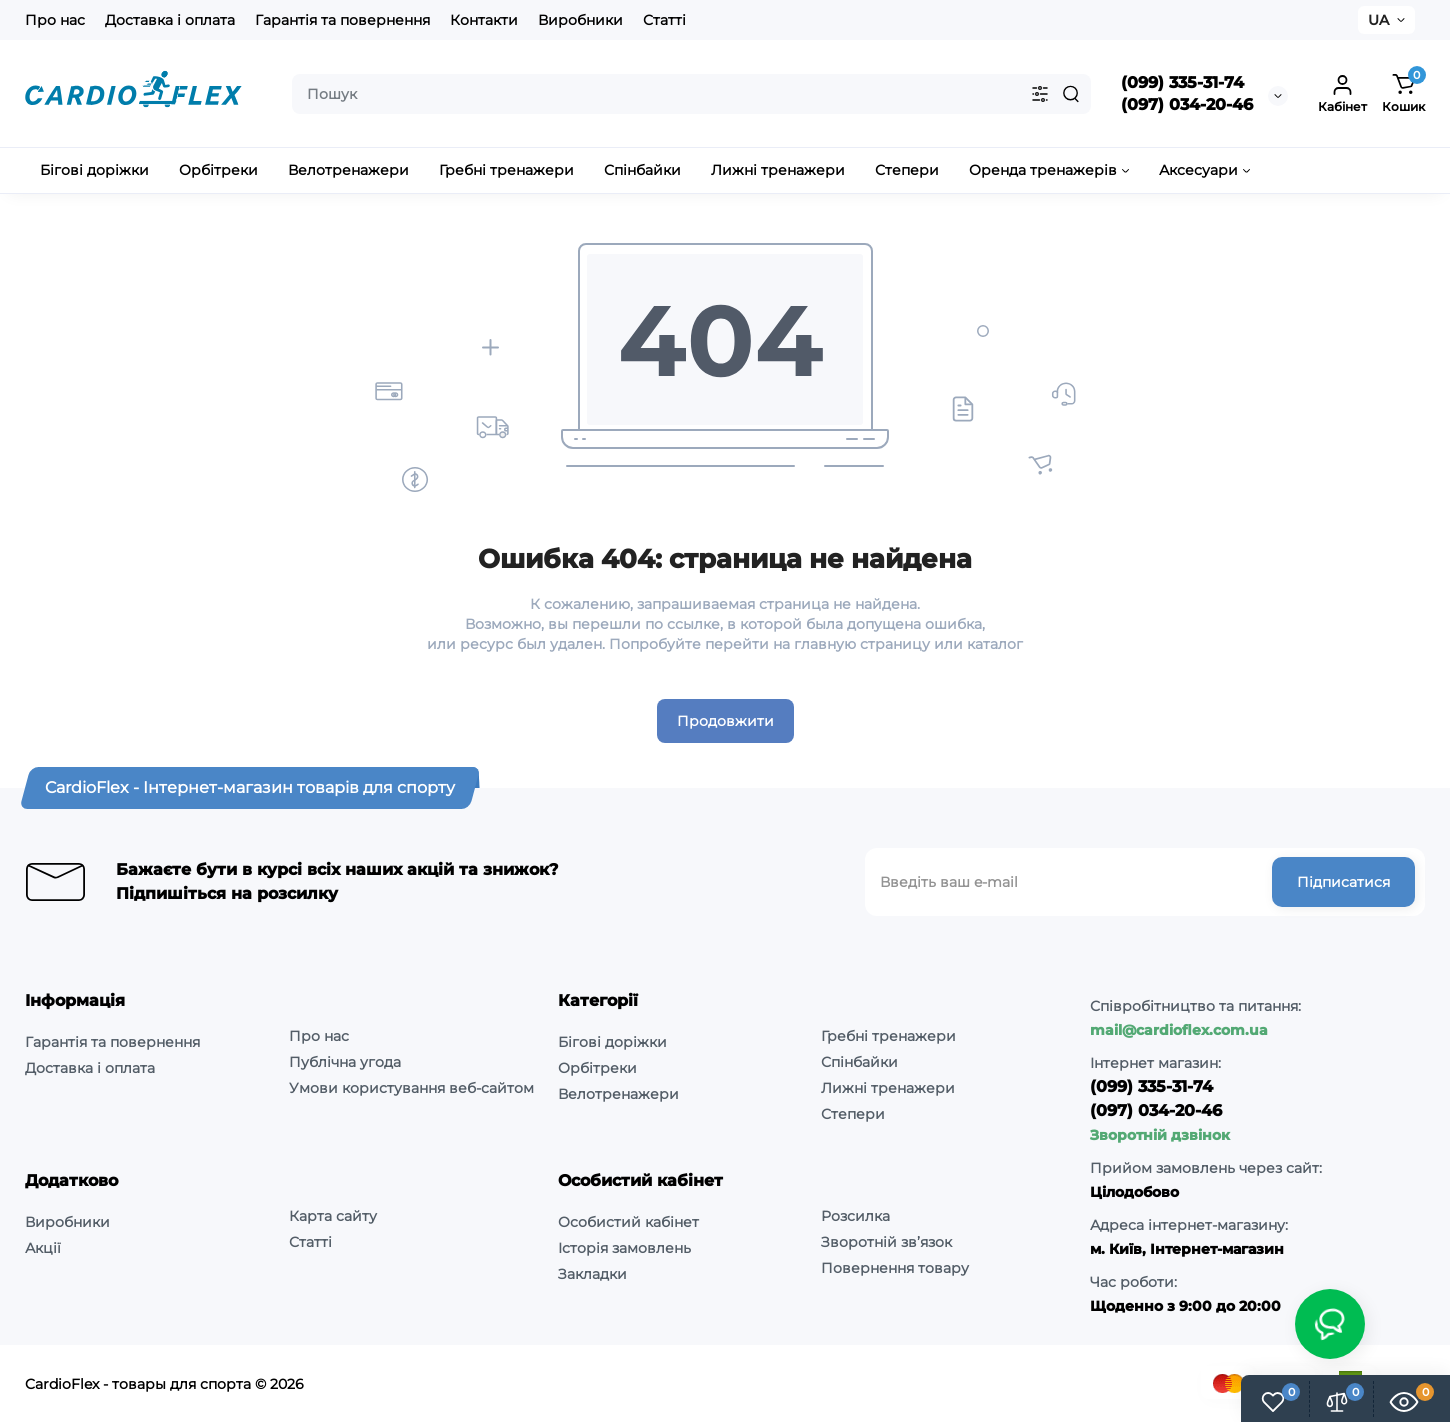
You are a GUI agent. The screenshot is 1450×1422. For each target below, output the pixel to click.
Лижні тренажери (888, 1088)
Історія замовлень (624, 1248)
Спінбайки (859, 1062)
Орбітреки (597, 1068)
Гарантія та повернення (342, 20)
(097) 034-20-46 (1187, 104)
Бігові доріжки (612, 1042)
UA (1378, 20)
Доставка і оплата (170, 20)
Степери (853, 1114)
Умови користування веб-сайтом (411, 1088)
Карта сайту (333, 1216)
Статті (664, 20)
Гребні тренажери (888, 1036)
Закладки (592, 1274)
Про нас (55, 20)
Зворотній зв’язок (886, 1242)
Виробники (580, 20)
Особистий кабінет (628, 1222)
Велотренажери (618, 1094)
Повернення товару (895, 1268)
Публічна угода (345, 1062)
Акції (43, 1248)
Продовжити (725, 721)
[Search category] (1040, 94)
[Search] (1071, 94)
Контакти (484, 20)
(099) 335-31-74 (1182, 82)
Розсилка (855, 1216)
